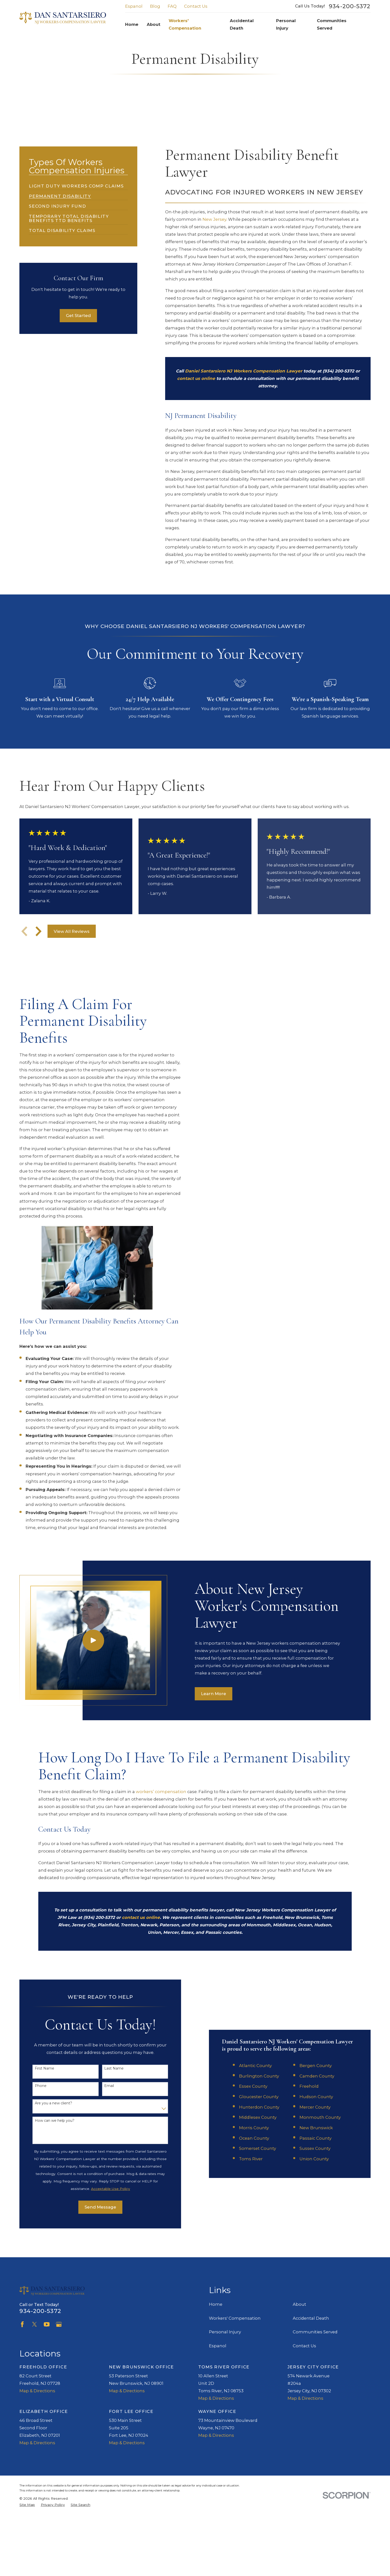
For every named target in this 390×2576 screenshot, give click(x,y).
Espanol (134, 6)
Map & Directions (37, 2390)
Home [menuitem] (131, 24)
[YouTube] (46, 2324)
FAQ (172, 6)
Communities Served (315, 2331)
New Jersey (214, 219)
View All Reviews (72, 931)
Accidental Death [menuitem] (242, 24)
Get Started (78, 315)
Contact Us (195, 6)
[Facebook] (22, 2324)
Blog (155, 6)
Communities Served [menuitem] (331, 24)
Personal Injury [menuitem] (286, 24)
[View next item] (39, 931)
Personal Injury (225, 2331)
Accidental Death (311, 2318)
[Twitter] (34, 2324)
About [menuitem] (153, 24)
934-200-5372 (349, 6)
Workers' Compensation (235, 2318)
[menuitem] (76, 184)
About (299, 2304)
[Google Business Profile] (59, 2324)
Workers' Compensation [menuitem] (185, 24)
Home (215, 2304)
